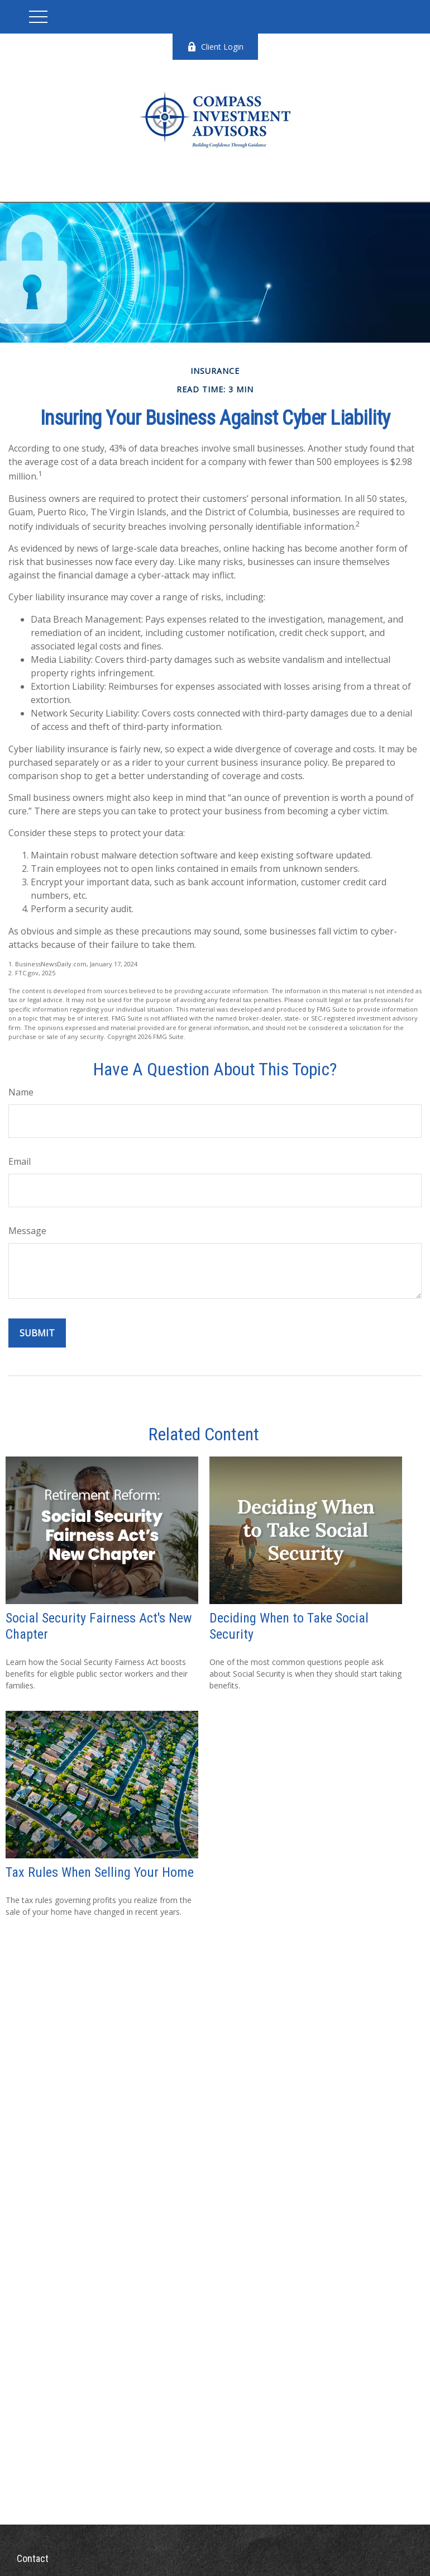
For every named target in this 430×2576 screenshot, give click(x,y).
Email (19, 1161)
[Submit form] (37, 1333)
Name (21, 1092)
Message (27, 1231)
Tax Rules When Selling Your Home (100, 1872)
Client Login (215, 46)
